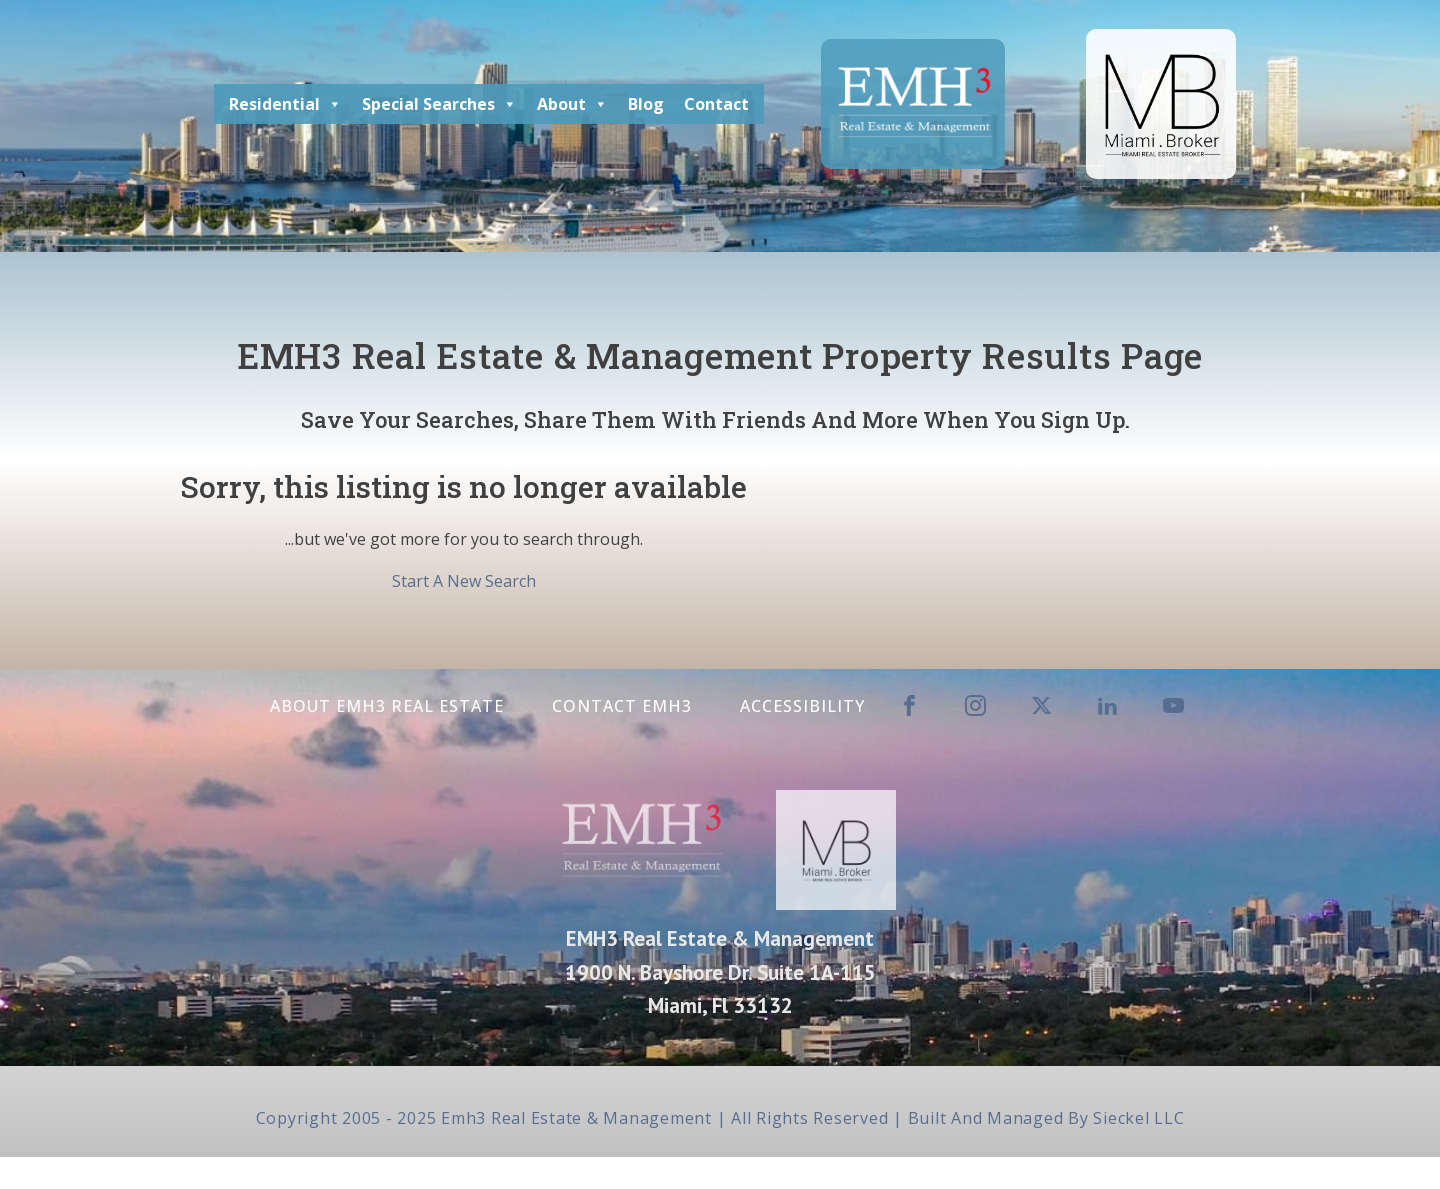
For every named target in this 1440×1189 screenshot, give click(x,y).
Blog (646, 104)
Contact (716, 104)
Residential (285, 104)
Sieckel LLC (1138, 1118)
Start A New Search (464, 581)
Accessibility (802, 706)
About (572, 104)
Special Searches (439, 104)
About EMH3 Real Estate (387, 706)
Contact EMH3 (622, 706)
